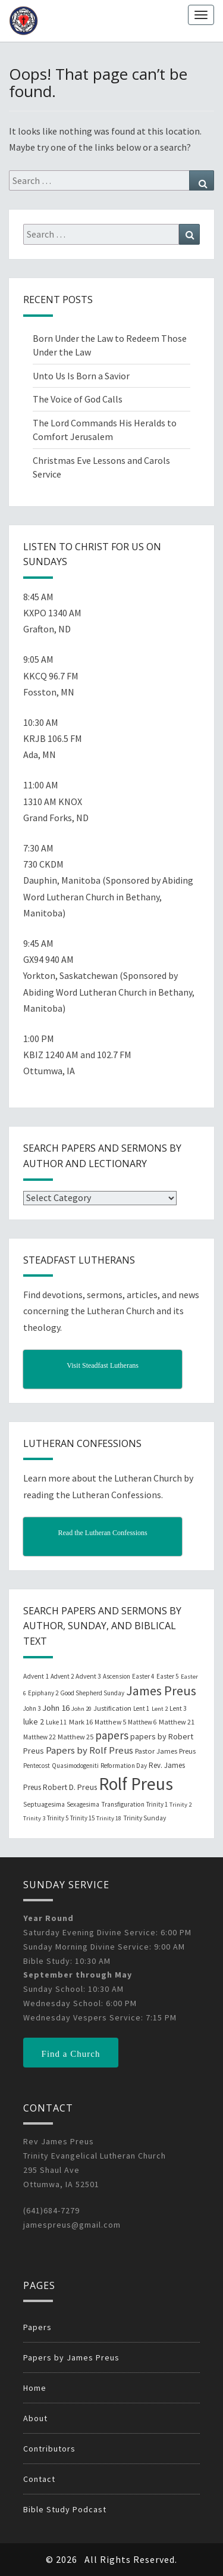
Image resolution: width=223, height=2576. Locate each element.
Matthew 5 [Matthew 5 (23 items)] (110, 1721)
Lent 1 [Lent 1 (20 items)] (141, 1708)
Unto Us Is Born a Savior (81, 376)
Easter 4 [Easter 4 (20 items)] (143, 1676)
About (35, 2418)
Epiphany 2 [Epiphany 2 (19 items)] (43, 1693)
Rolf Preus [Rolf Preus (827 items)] (136, 1784)
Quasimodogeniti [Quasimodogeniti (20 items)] (75, 1765)
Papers (37, 2327)
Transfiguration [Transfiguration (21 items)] (123, 1804)
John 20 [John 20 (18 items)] (81, 1709)
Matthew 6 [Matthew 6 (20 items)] (142, 1722)
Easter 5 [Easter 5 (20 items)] (167, 1676)
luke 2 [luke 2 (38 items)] (33, 1721)
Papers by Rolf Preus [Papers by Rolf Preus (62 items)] (89, 1750)
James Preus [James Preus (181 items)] (161, 1691)
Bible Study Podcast (64, 2509)
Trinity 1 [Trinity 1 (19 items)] (157, 1804)
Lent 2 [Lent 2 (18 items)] (160, 1709)
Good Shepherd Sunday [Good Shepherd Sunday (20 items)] (92, 1693)
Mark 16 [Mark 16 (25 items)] (81, 1721)
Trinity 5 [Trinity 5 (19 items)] (57, 1818)
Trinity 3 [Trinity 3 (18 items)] (34, 1818)
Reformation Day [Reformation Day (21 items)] (123, 1765)
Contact (39, 2479)
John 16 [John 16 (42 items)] (56, 1707)
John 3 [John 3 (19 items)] (31, 1708)
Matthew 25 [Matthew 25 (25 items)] (75, 1736)
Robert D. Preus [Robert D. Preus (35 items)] (70, 1787)
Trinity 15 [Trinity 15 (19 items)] (82, 1818)
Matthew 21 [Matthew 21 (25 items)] (176, 1721)
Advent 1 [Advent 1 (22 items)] (36, 1676)
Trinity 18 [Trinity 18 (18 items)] (108, 1818)
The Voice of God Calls (78, 399)
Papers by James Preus (71, 2357)
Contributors (49, 2448)
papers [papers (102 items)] (111, 1735)
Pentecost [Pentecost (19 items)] (36, 1765)
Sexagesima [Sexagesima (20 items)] (83, 1804)
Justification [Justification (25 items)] (112, 1708)
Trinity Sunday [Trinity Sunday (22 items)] (144, 1818)
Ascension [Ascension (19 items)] (116, 1676)
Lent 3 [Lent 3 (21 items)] (178, 1708)
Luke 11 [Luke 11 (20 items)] (56, 1722)
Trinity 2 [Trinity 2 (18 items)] (180, 1804)
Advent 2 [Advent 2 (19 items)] (62, 1676)
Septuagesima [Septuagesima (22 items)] (44, 1804)
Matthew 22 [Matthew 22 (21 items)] (39, 1737)
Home (34, 2387)
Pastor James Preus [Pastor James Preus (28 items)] (165, 1750)
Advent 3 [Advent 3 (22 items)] (88, 1676)
